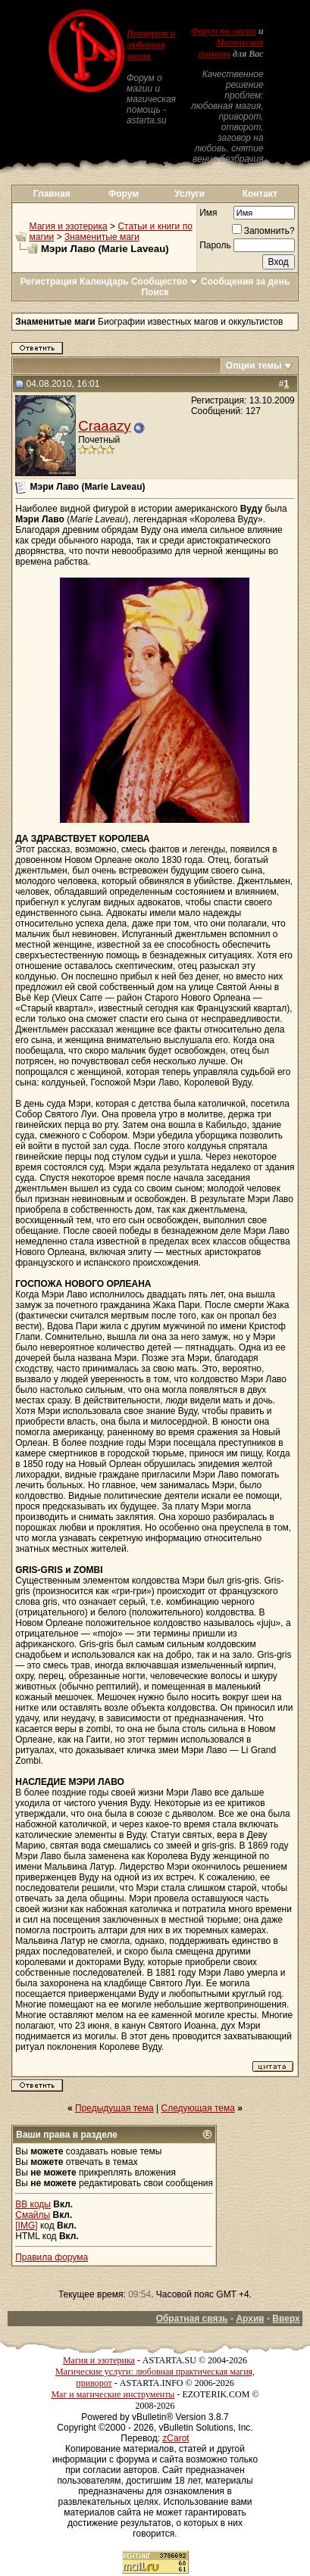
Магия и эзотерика (69, 226)
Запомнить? (263, 231)
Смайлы (32, 2215)
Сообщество (165, 281)
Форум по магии (223, 31)
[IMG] (26, 2225)
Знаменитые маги (101, 237)
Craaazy (104, 426)
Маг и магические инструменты (112, 2394)
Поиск (154, 292)
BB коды (33, 2204)
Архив (250, 2318)
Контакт (260, 193)
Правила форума (51, 2257)
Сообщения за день (245, 281)
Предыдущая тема (114, 2108)
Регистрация (48, 281)
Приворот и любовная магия (151, 44)
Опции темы (254, 365)
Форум (123, 193)
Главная (51, 193)
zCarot (175, 2438)
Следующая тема (198, 2108)
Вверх (285, 2318)
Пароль (215, 245)
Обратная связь (192, 2318)
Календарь (104, 281)
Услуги (189, 193)
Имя (208, 212)
